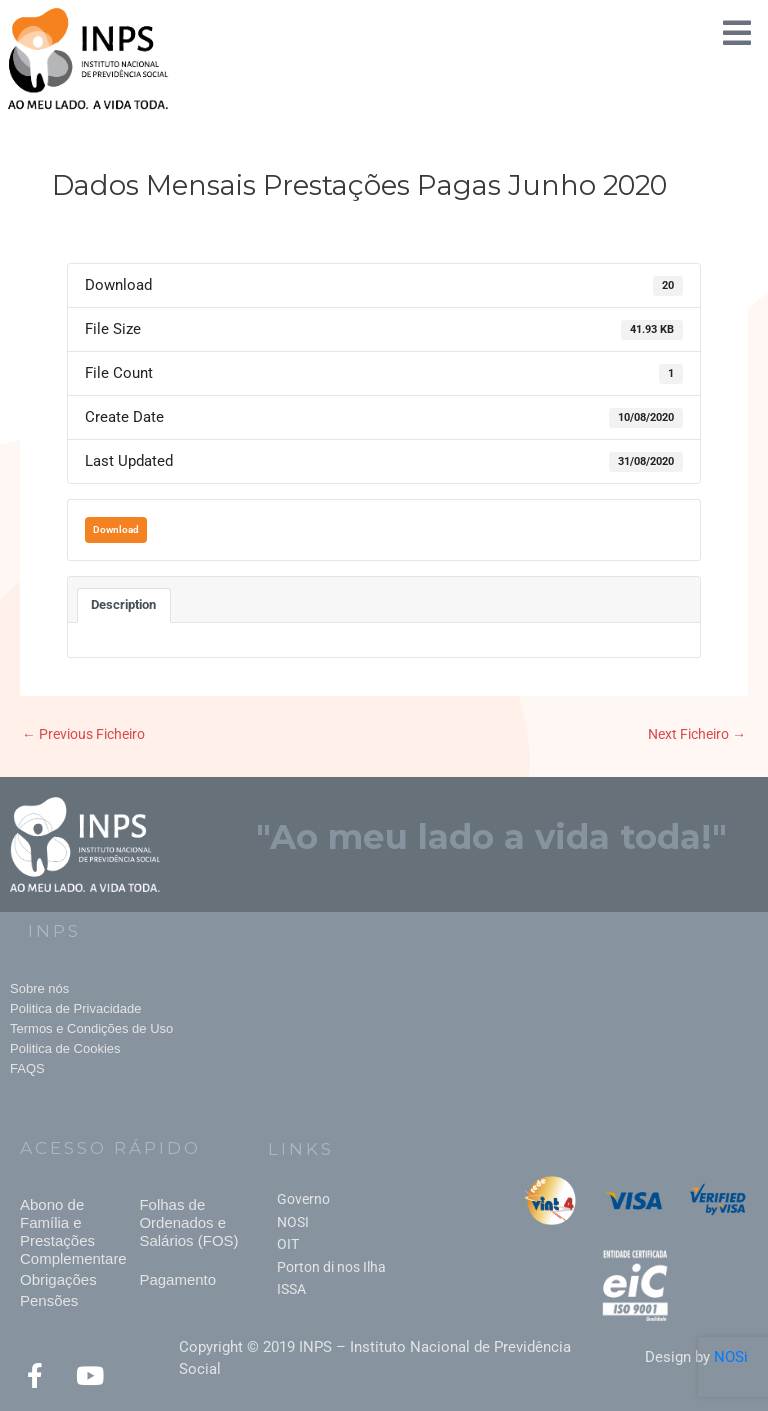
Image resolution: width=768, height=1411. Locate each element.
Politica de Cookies (65, 1048)
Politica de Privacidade (76, 1008)
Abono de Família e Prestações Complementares (77, 1231)
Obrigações (58, 1279)
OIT (288, 1244)
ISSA (291, 1289)
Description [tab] (123, 604)
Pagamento (177, 1279)
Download (116, 529)
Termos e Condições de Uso (91, 1028)
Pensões (49, 1300)
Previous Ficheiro (83, 734)
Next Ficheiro (697, 734)
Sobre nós (39, 988)
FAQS (27, 1068)
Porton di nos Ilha (331, 1267)
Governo (303, 1199)
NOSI (293, 1222)
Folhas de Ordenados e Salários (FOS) (188, 1222)
